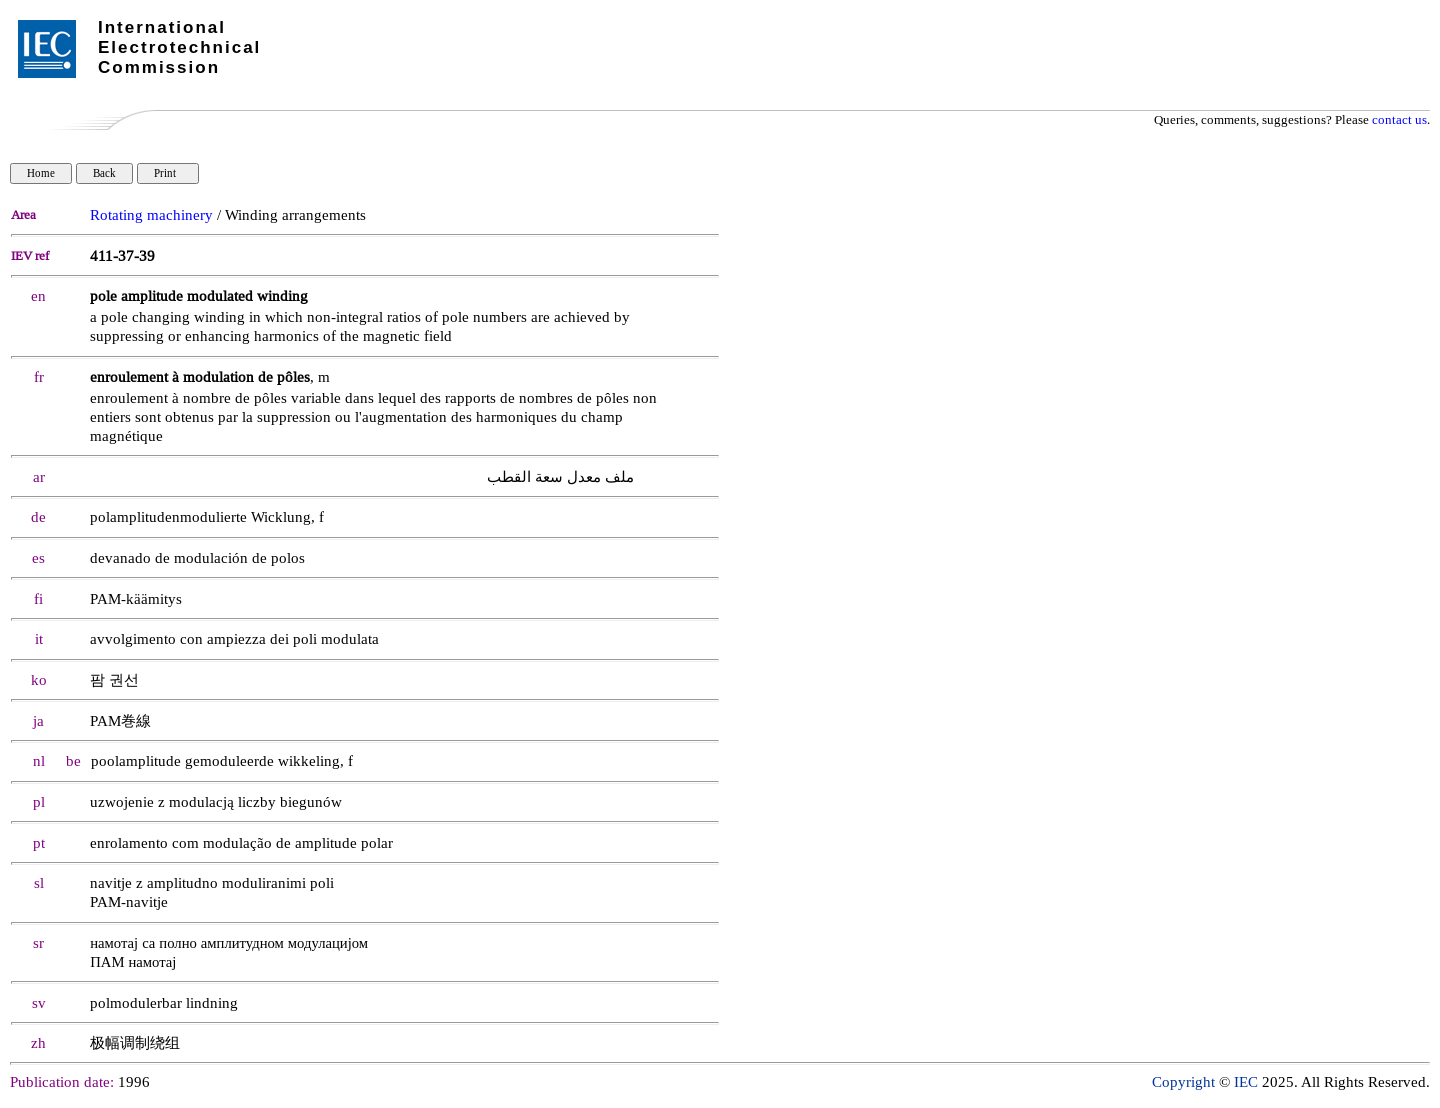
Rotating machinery (151, 215)
